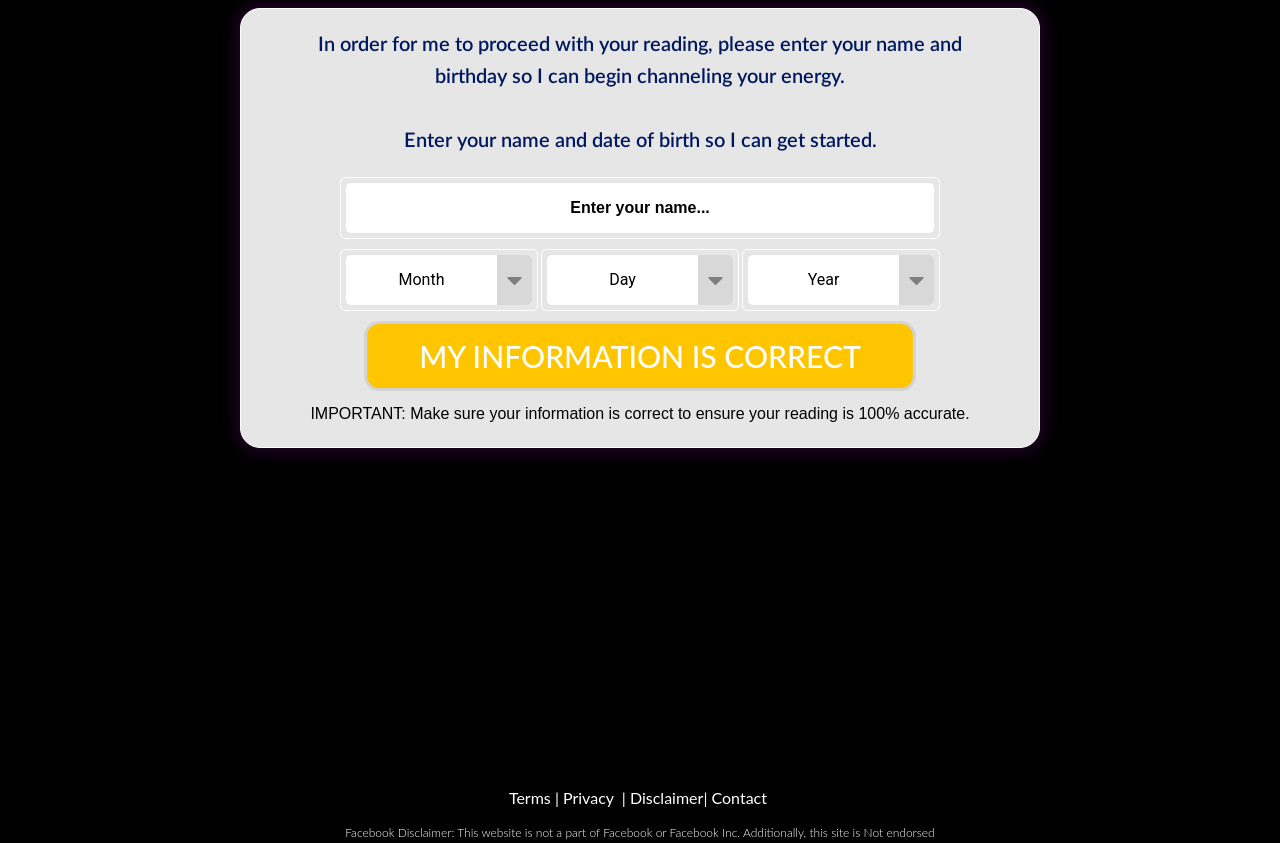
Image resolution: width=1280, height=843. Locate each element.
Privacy (588, 797)
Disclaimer (666, 797)
